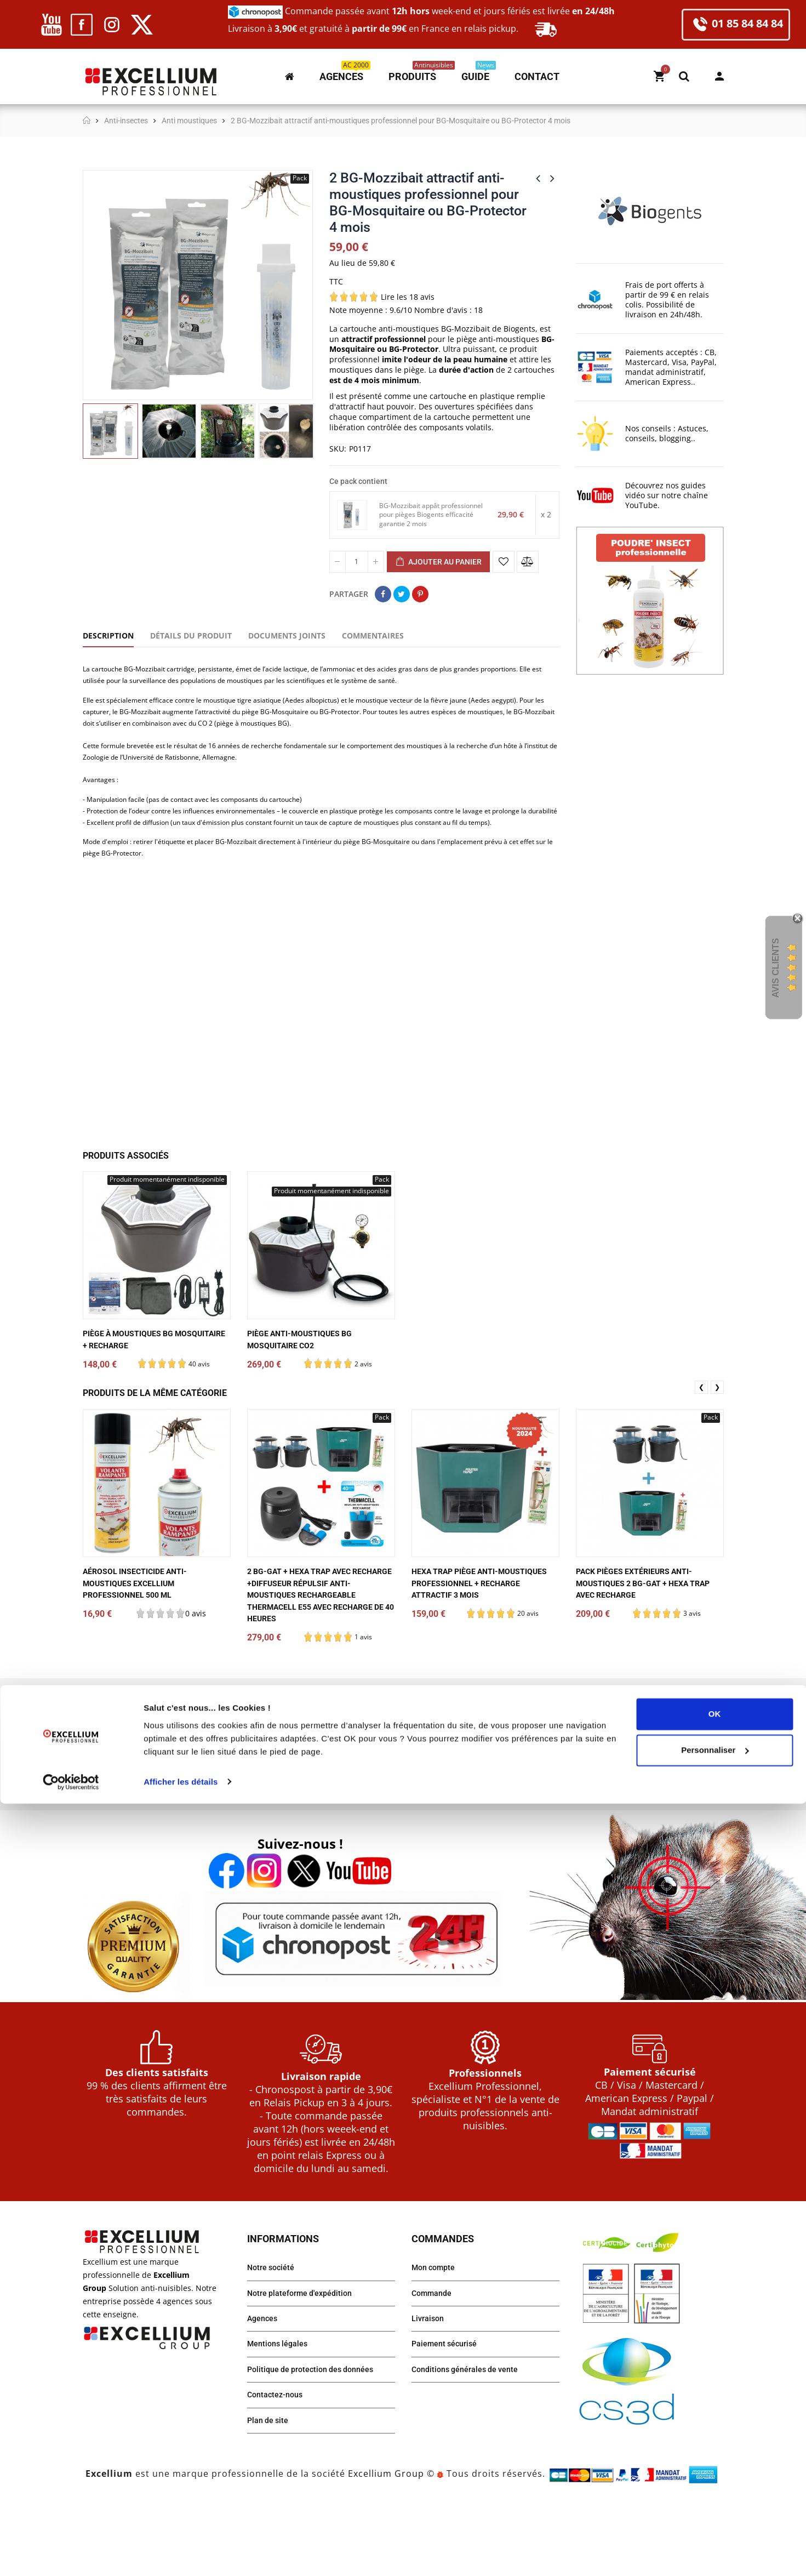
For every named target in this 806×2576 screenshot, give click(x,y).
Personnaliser (714, 2522)
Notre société (273, 2332)
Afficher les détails (181, 2554)
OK (714, 2487)
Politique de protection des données (317, 2442)
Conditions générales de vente (471, 2442)
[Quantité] (356, 562)
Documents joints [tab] (286, 635)
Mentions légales (281, 2414)
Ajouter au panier (438, 562)
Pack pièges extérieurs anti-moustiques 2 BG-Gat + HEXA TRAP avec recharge (642, 1648)
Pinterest (420, 594)
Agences (264, 2387)
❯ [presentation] (717, 1451)
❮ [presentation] (701, 1451)
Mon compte (719, 76)
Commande (434, 2360)
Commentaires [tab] (373, 635)
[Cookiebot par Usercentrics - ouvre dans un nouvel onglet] (71, 2554)
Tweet (401, 594)
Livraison (429, 2387)
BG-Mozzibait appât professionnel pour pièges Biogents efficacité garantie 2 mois (432, 514)
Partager (383, 594)
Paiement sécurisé (448, 2414)
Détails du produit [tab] (191, 635)
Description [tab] (108, 635)
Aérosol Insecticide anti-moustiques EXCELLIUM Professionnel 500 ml (142, 1648)
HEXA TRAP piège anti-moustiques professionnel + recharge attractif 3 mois (478, 1648)
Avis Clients (775, 968)
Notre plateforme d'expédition (306, 2360)
